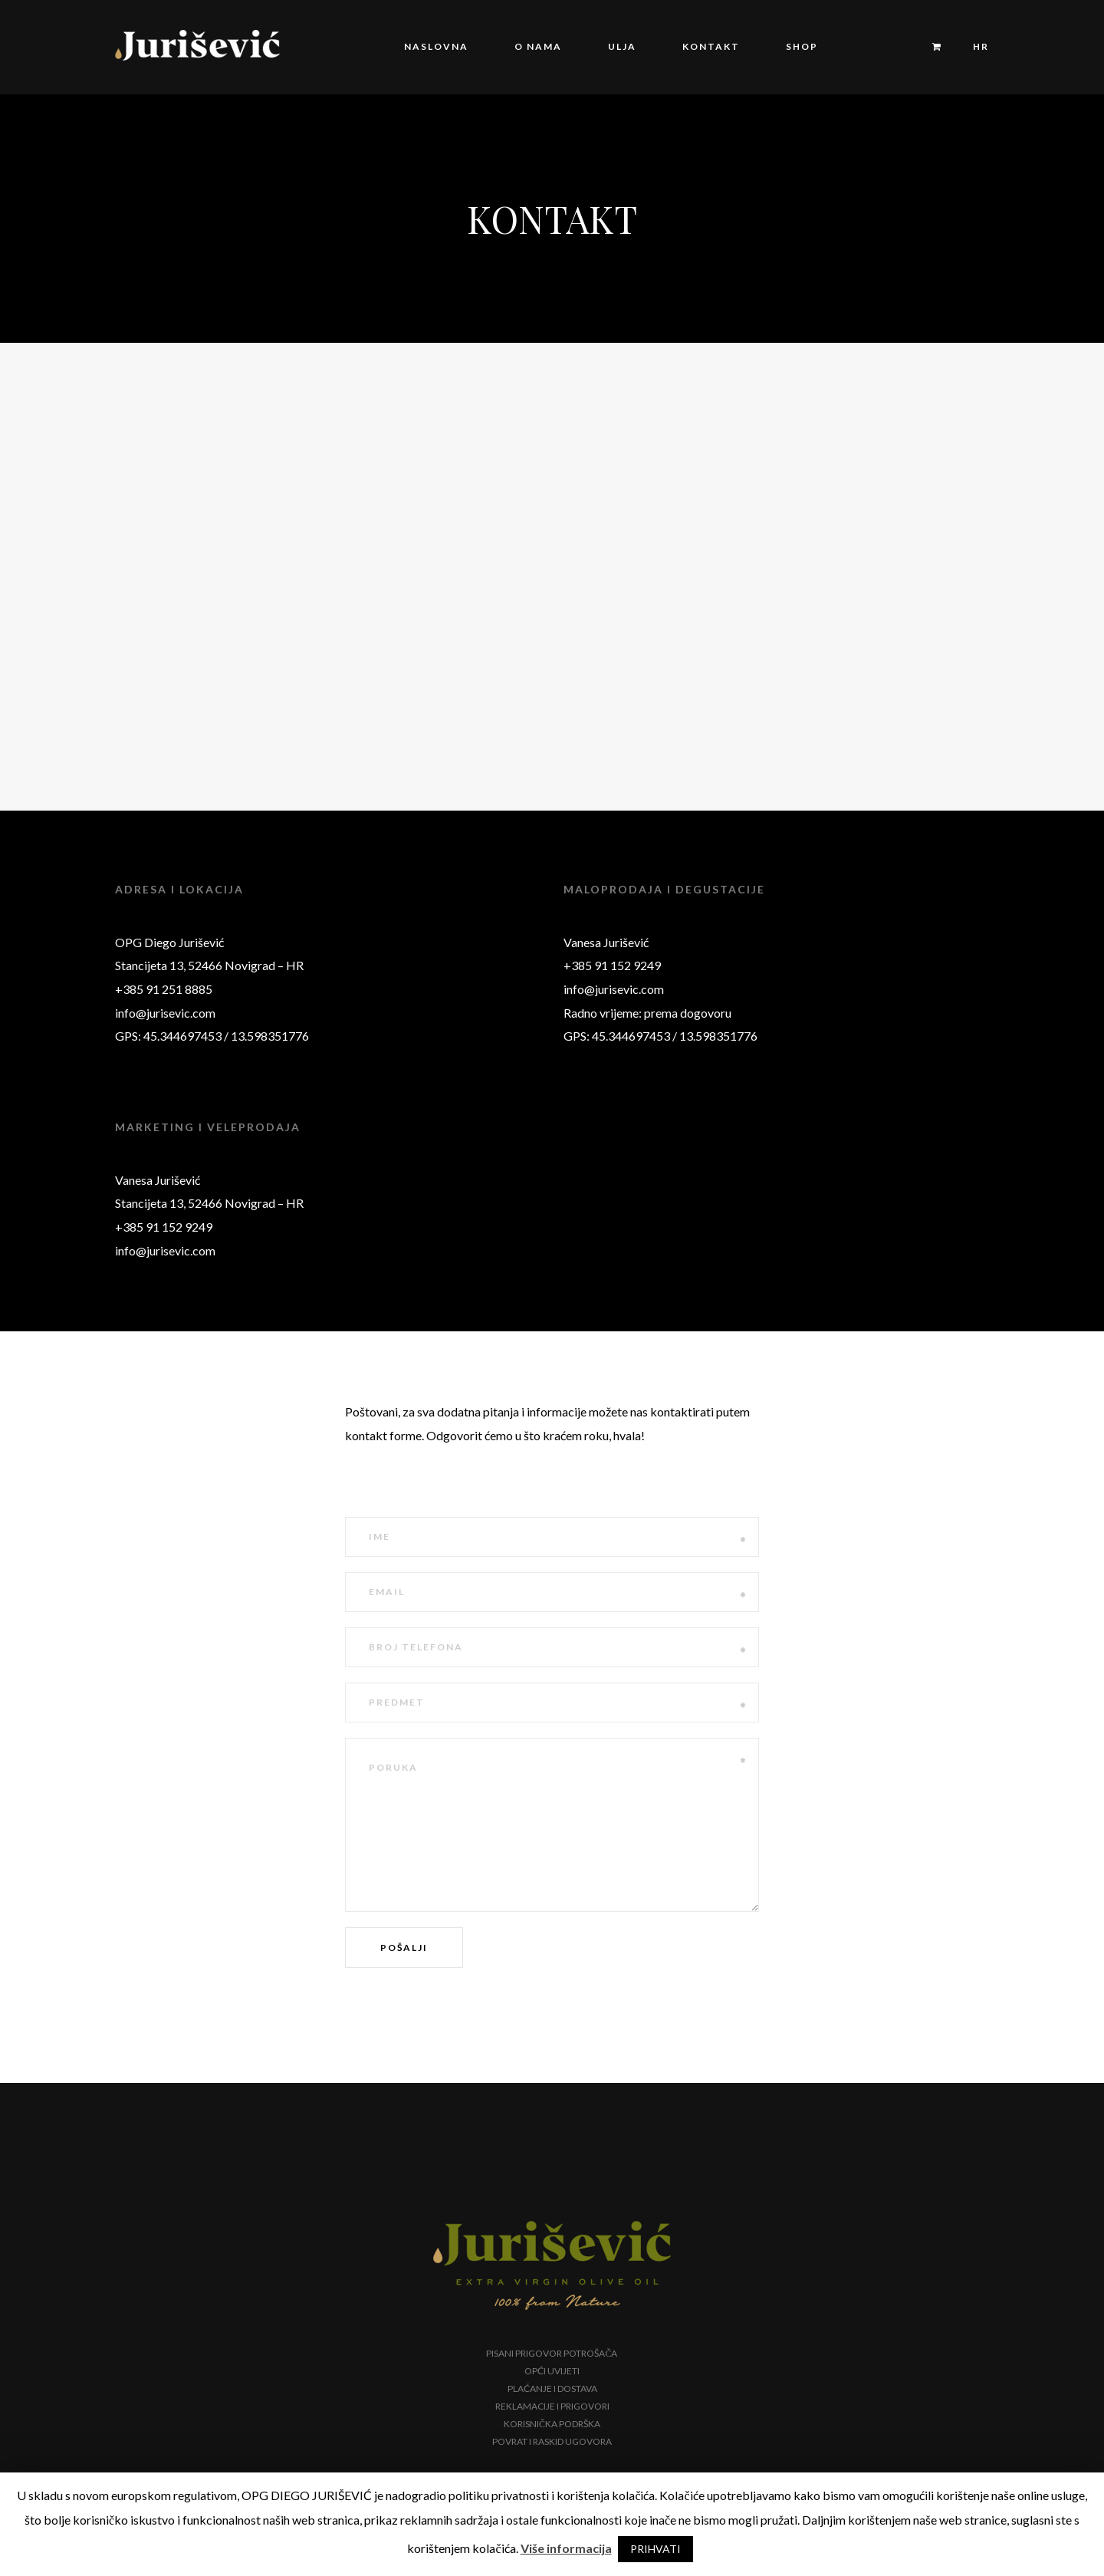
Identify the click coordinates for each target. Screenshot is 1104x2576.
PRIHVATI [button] (655, 2548)
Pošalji (404, 1947)
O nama (538, 46)
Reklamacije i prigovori (552, 2406)
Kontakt (711, 46)
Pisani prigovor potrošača (551, 2353)
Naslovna (436, 46)
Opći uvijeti (552, 2371)
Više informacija (566, 2548)
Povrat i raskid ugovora (552, 2441)
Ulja (622, 46)
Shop (802, 46)
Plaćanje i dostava (552, 2388)
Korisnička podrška (552, 2424)
